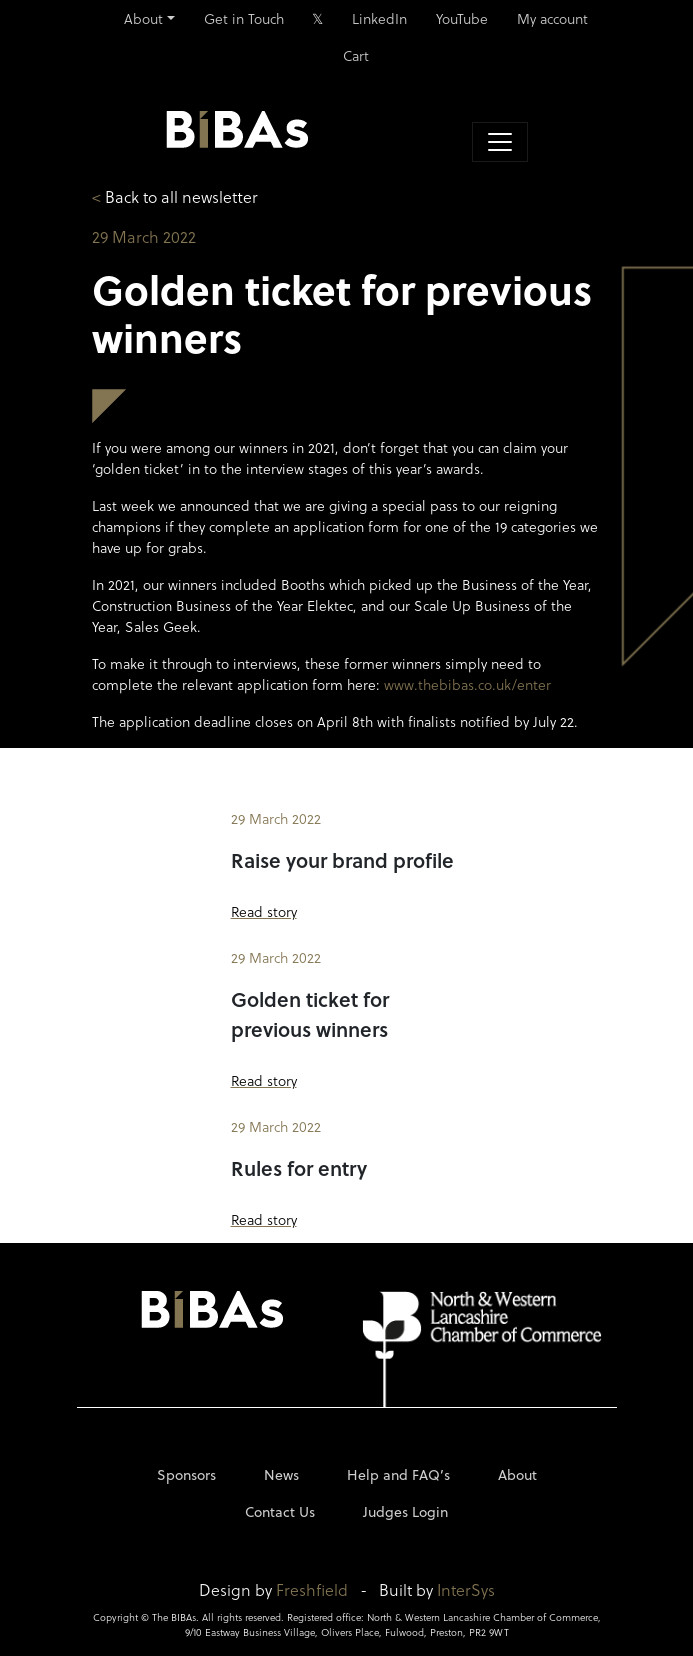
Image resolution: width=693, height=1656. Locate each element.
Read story (264, 911)
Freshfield (312, 1589)
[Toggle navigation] (500, 142)
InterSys (466, 1589)
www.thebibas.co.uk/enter (467, 684)
